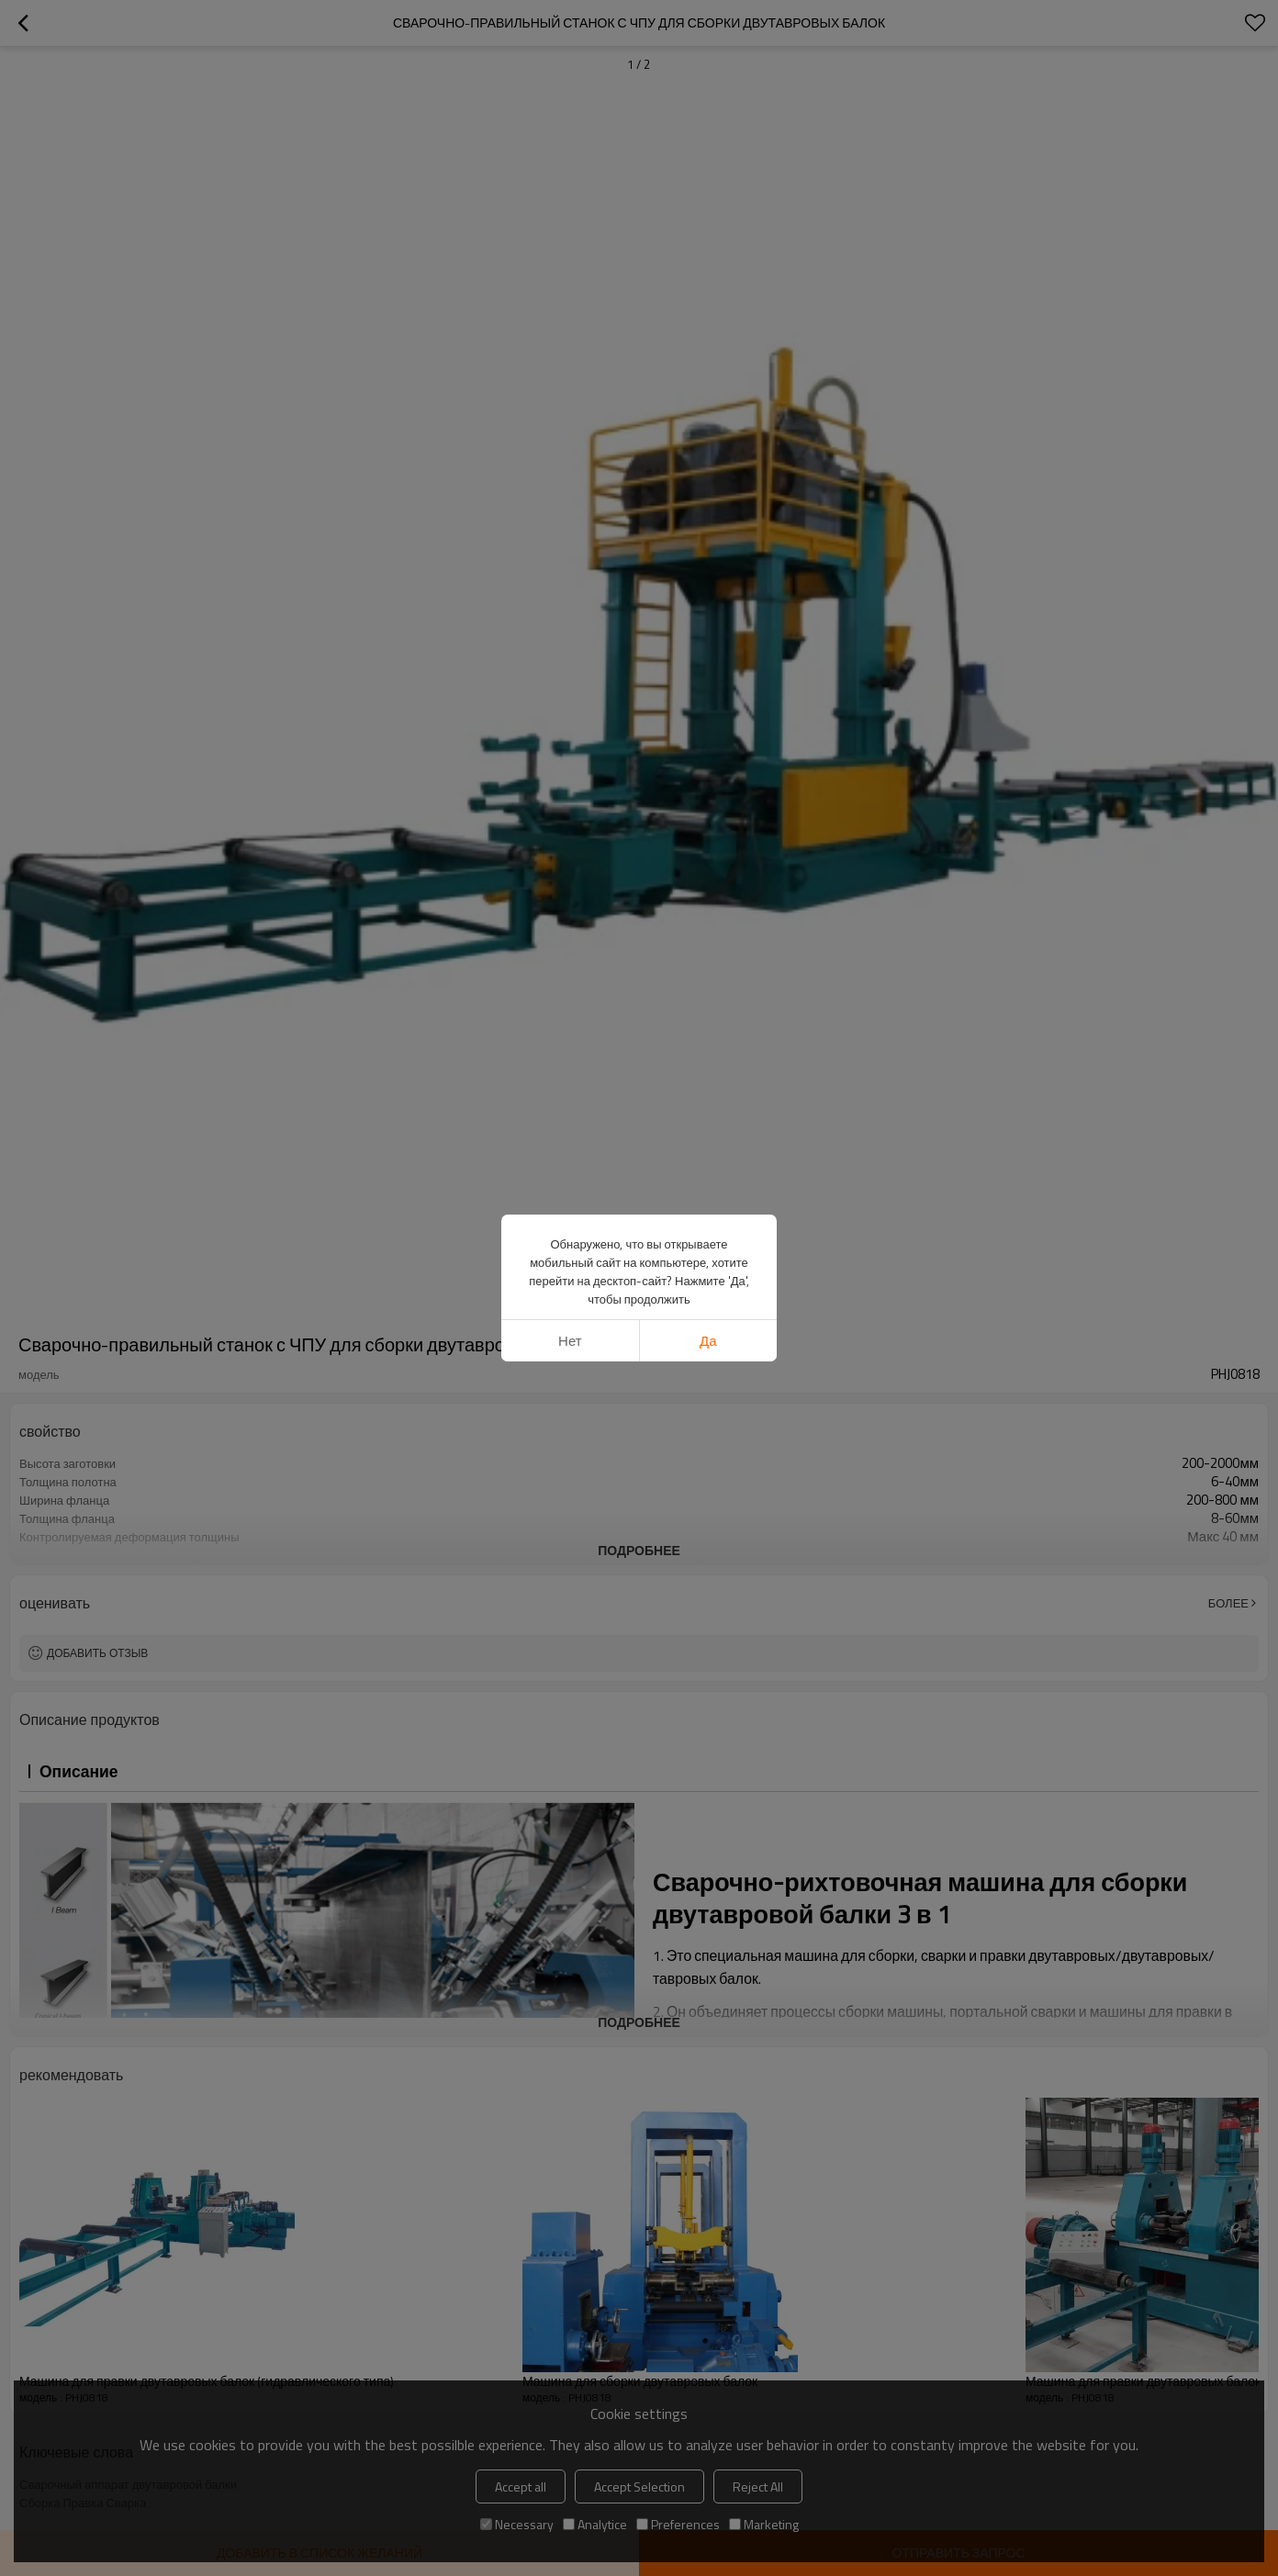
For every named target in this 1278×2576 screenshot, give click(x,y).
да (708, 1340)
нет (570, 1340)
